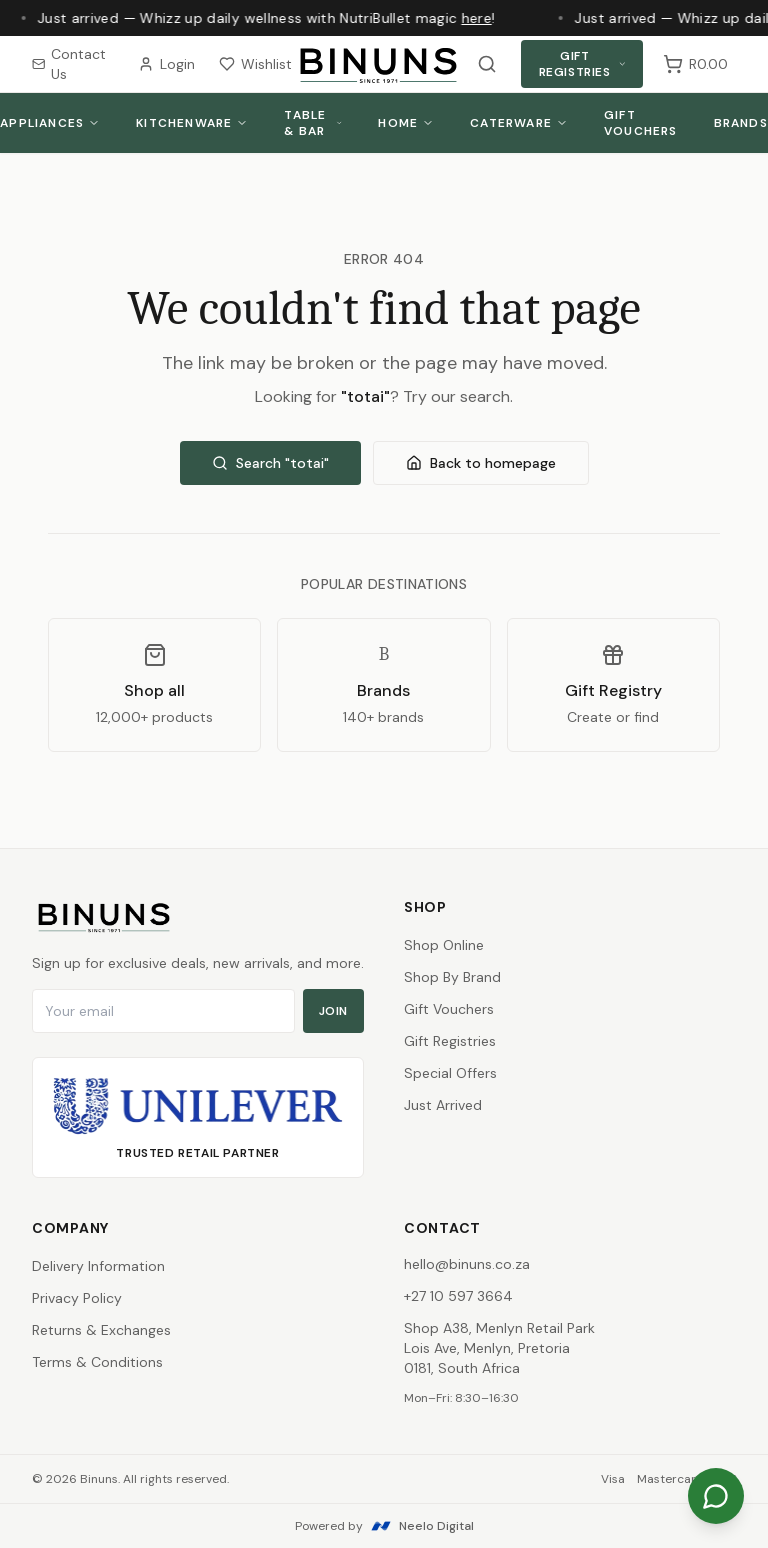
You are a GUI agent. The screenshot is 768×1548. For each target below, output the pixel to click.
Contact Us (69, 64)
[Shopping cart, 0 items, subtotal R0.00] (695, 64)
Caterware (519, 123)
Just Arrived (443, 1105)
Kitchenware (192, 123)
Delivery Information (98, 1266)
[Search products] (487, 64)
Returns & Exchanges (101, 1330)
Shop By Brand (452, 977)
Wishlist (255, 64)
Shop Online (444, 945)
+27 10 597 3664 (458, 1296)
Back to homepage (481, 463)
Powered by (384, 1526)
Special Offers (450, 1073)
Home (406, 123)
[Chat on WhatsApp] (716, 1496)
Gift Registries (583, 64)
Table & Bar (313, 123)
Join (333, 1011)
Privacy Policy (77, 1298)
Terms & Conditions (97, 1362)
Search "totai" (270, 463)
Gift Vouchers (641, 123)
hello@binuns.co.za (467, 1264)
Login (166, 64)
